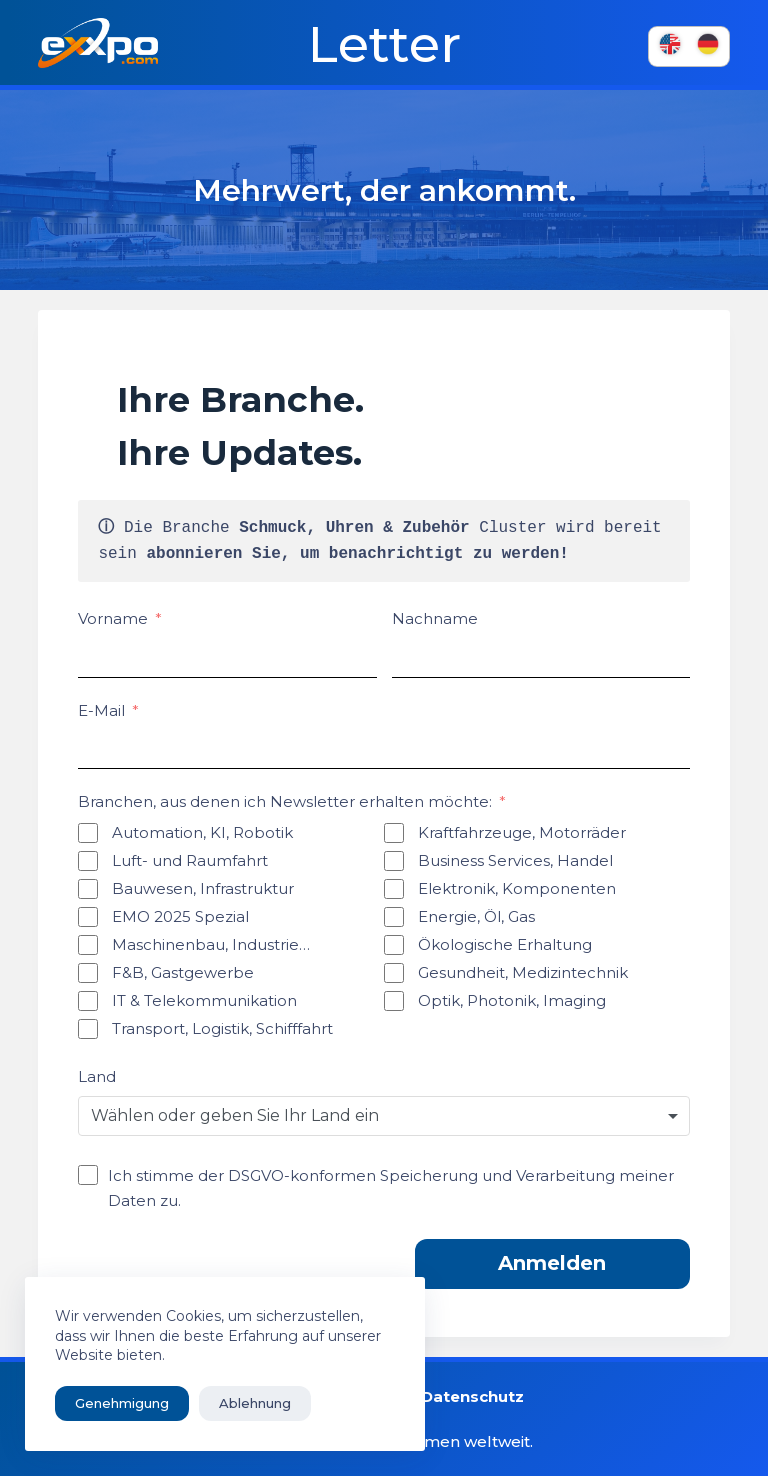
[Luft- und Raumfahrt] (88, 861)
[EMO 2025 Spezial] (88, 917)
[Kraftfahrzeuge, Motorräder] (394, 833)
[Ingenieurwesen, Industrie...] (88, 945)
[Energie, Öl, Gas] (394, 917)
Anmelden (552, 1263)
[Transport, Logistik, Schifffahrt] (88, 1029)
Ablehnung (255, 1403)
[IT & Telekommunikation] (88, 1001)
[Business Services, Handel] (394, 861)
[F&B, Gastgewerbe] (88, 973)
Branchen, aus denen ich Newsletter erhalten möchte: (285, 801)
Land (97, 1076)
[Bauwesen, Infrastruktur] (88, 889)
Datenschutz (472, 1396)
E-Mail (101, 710)
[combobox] (383, 1116)
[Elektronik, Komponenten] (394, 889)
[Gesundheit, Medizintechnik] (394, 973)
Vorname (113, 618)
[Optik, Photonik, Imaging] (394, 1001)
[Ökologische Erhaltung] (394, 945)
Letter (384, 45)
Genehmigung (122, 1403)
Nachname (435, 618)
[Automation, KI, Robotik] (88, 833)
